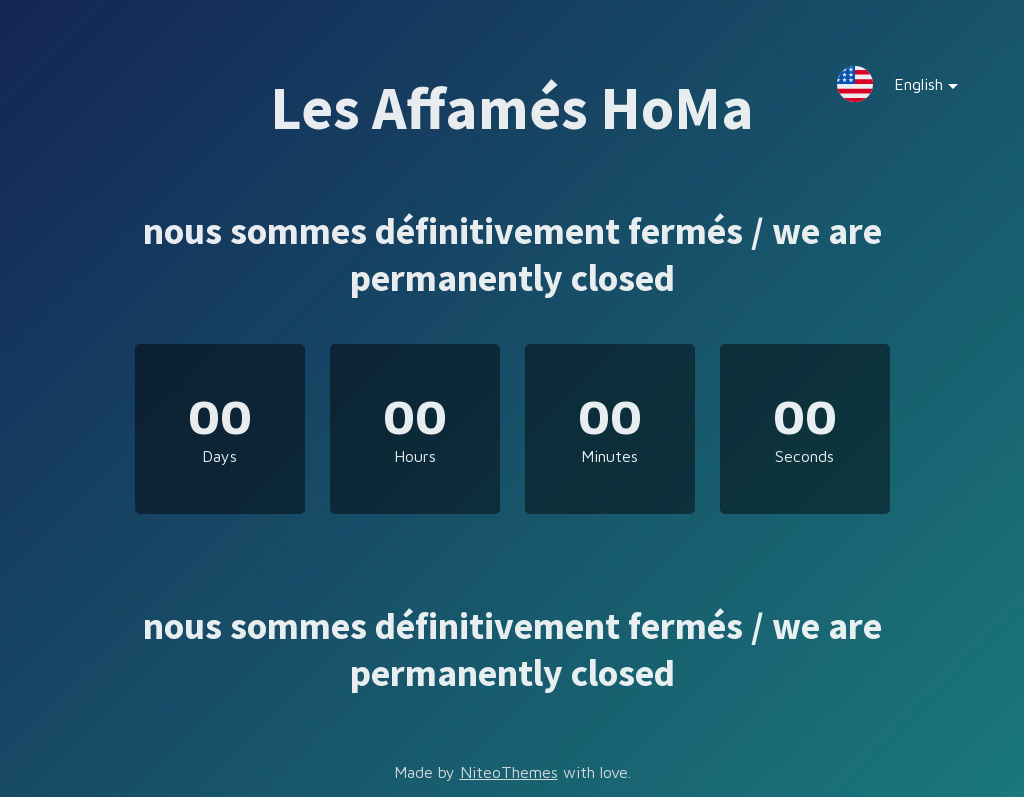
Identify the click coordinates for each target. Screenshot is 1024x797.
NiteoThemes (509, 772)
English (910, 88)
